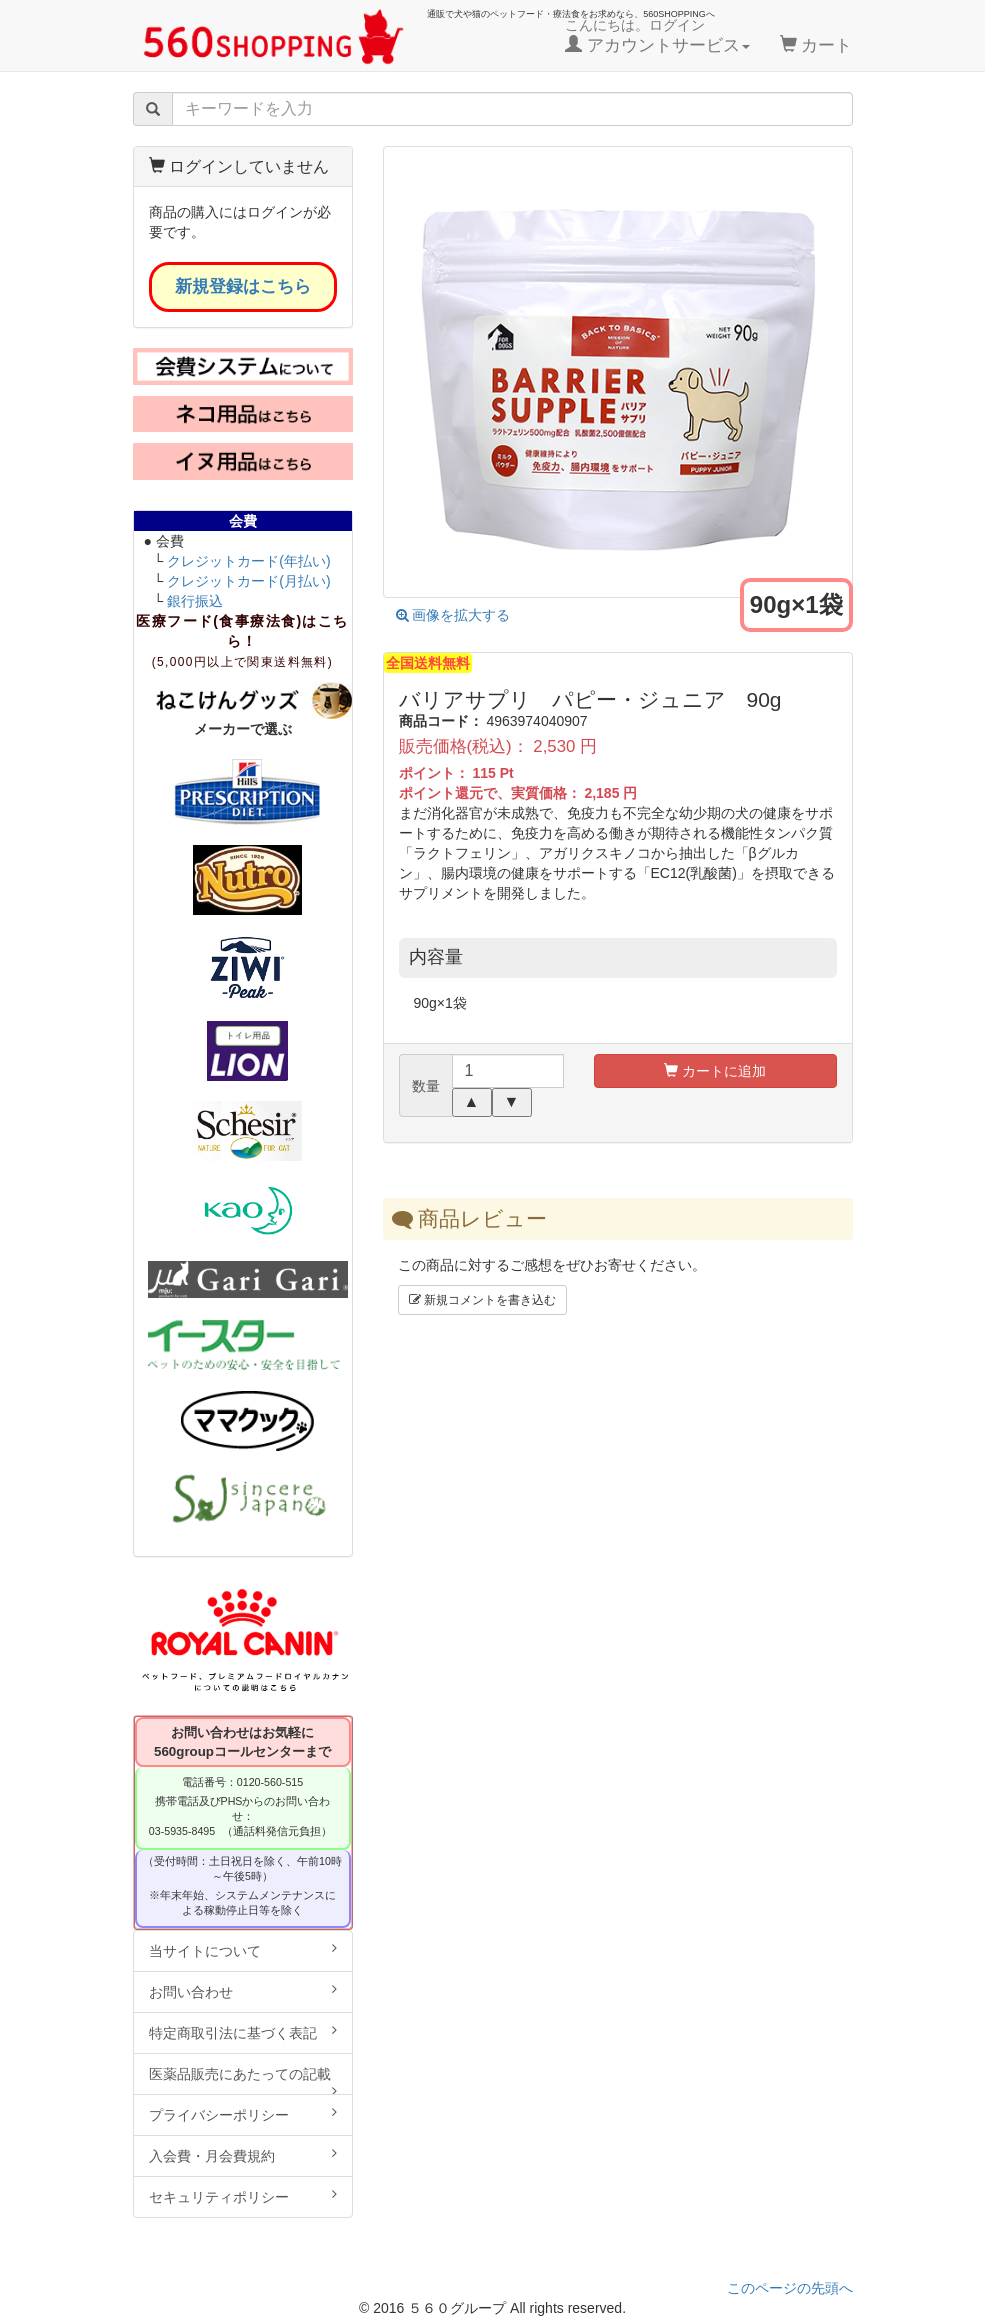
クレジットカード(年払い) (248, 561)
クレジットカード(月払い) (248, 581)
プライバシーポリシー (243, 2114)
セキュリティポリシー (243, 2196)
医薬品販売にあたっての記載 (243, 2080)
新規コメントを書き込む (482, 1300)
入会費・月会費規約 (243, 2155)
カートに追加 (715, 1071)
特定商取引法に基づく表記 (243, 2032)
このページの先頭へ (790, 2288)
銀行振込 (195, 601)
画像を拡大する (453, 615)
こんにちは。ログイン (657, 36)
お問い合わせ (243, 1991)
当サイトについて (243, 1950)
